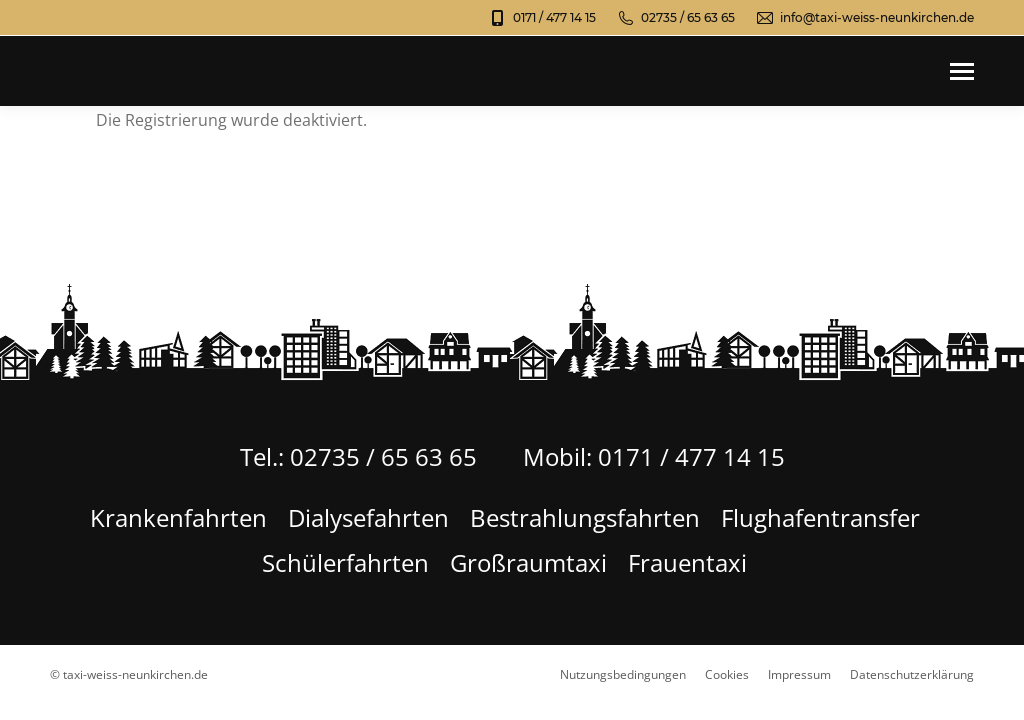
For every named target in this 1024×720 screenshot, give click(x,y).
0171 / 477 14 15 (542, 18)
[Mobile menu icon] (962, 71)
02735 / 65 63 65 (675, 18)
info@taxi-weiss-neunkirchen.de (864, 18)
